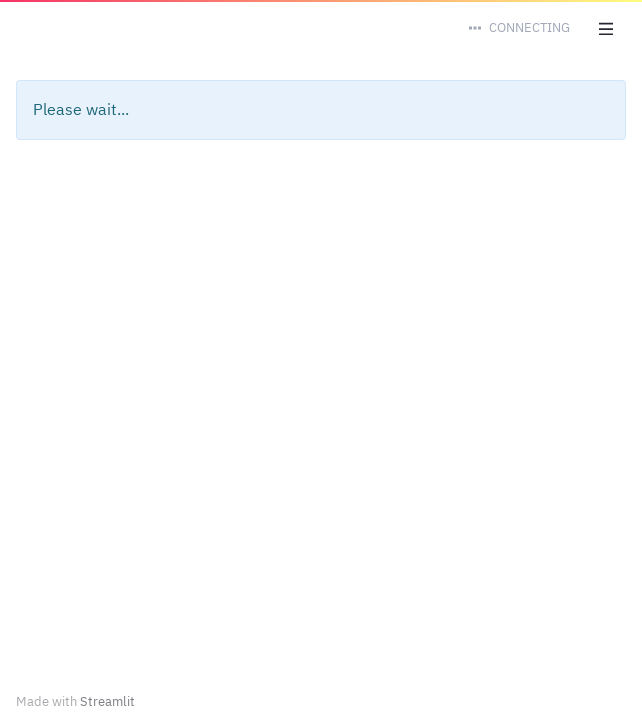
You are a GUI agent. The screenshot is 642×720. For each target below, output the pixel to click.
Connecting (529, 27)
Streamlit (107, 701)
